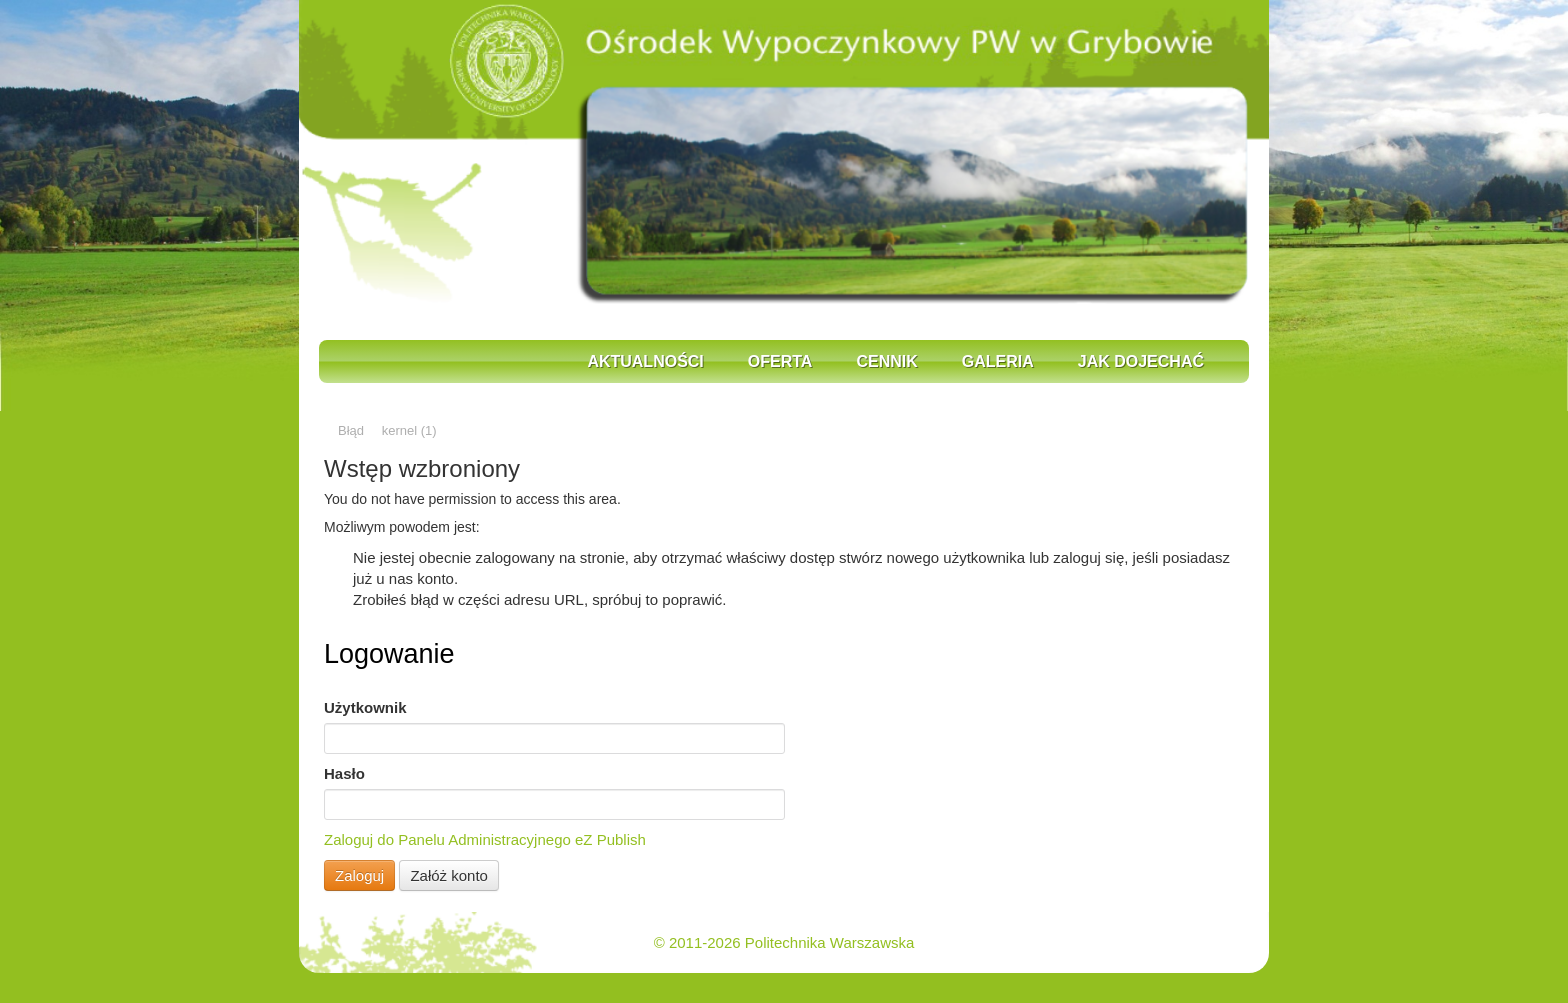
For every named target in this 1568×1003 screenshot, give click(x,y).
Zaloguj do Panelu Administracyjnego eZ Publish (485, 839)
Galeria (998, 361)
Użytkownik (365, 707)
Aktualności (645, 361)
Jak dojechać (1141, 361)
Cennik (886, 361)
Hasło (344, 773)
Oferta (780, 361)
